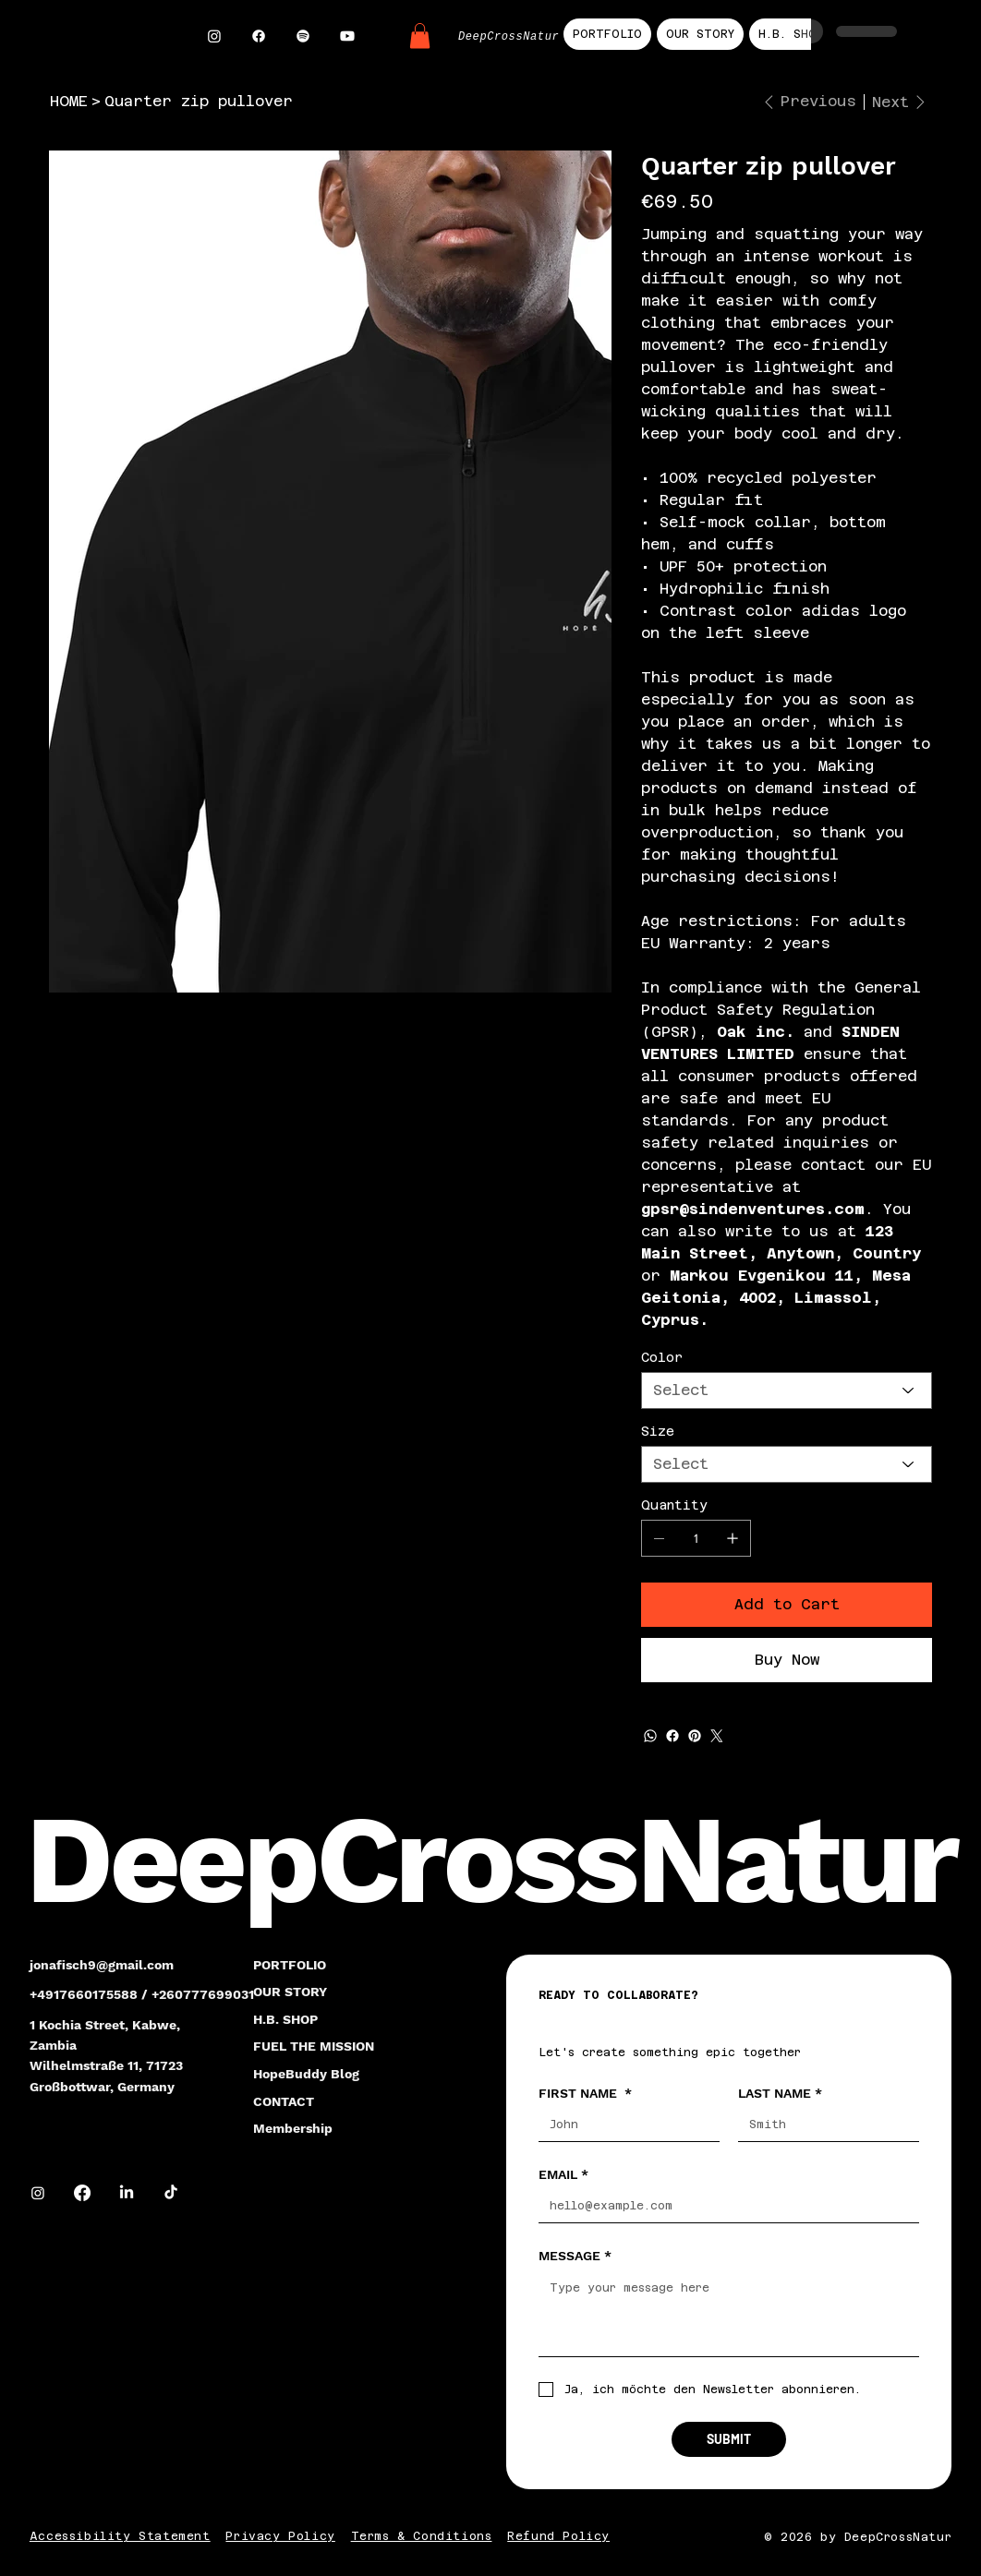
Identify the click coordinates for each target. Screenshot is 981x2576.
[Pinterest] (694, 1736)
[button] (419, 35)
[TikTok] (171, 2193)
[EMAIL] (723, 2206)
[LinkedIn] (126, 2193)
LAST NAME (780, 2093)
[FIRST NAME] (623, 2125)
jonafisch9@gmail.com (102, 1964)
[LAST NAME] (823, 2125)
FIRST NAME (585, 2093)
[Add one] (732, 1538)
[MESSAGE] (729, 2314)
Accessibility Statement (120, 2536)
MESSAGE (575, 2255)
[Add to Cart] (786, 1605)
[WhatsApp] (650, 1736)
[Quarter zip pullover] (198, 101)
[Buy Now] (786, 1660)
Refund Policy (558, 2536)
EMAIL (563, 2174)
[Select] (786, 1390)
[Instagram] (214, 36)
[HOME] (69, 101)
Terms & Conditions (421, 2536)
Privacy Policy (279, 2536)
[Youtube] (347, 36)
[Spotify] (303, 36)
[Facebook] (258, 36)
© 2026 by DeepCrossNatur (857, 2537)
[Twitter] (717, 1736)
